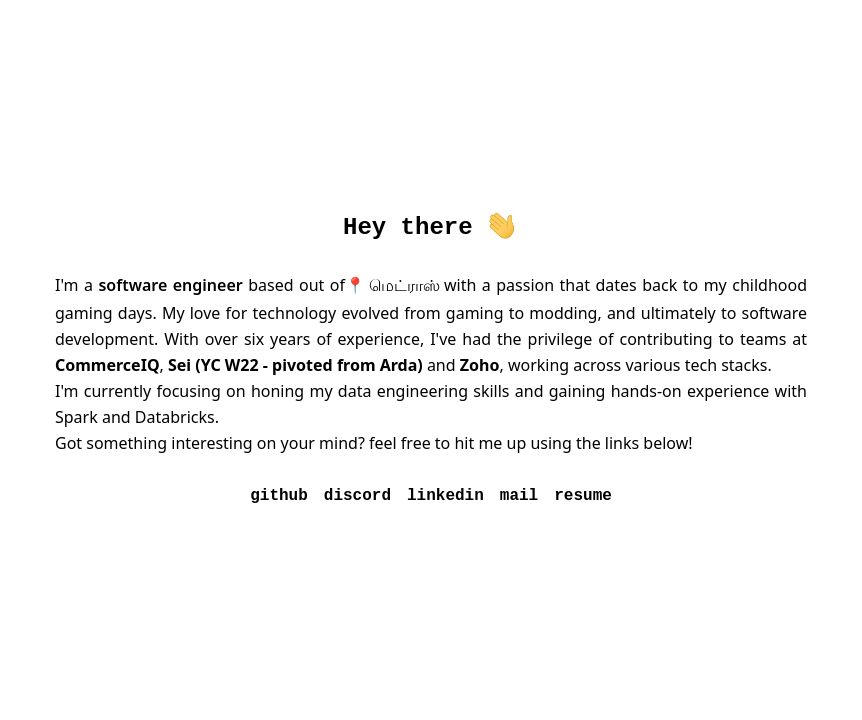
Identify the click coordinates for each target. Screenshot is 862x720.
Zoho (480, 365)
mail (519, 496)
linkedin (445, 496)
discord (357, 496)
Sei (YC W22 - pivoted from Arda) (295, 365)
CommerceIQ (107, 365)
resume (583, 496)
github (279, 496)
